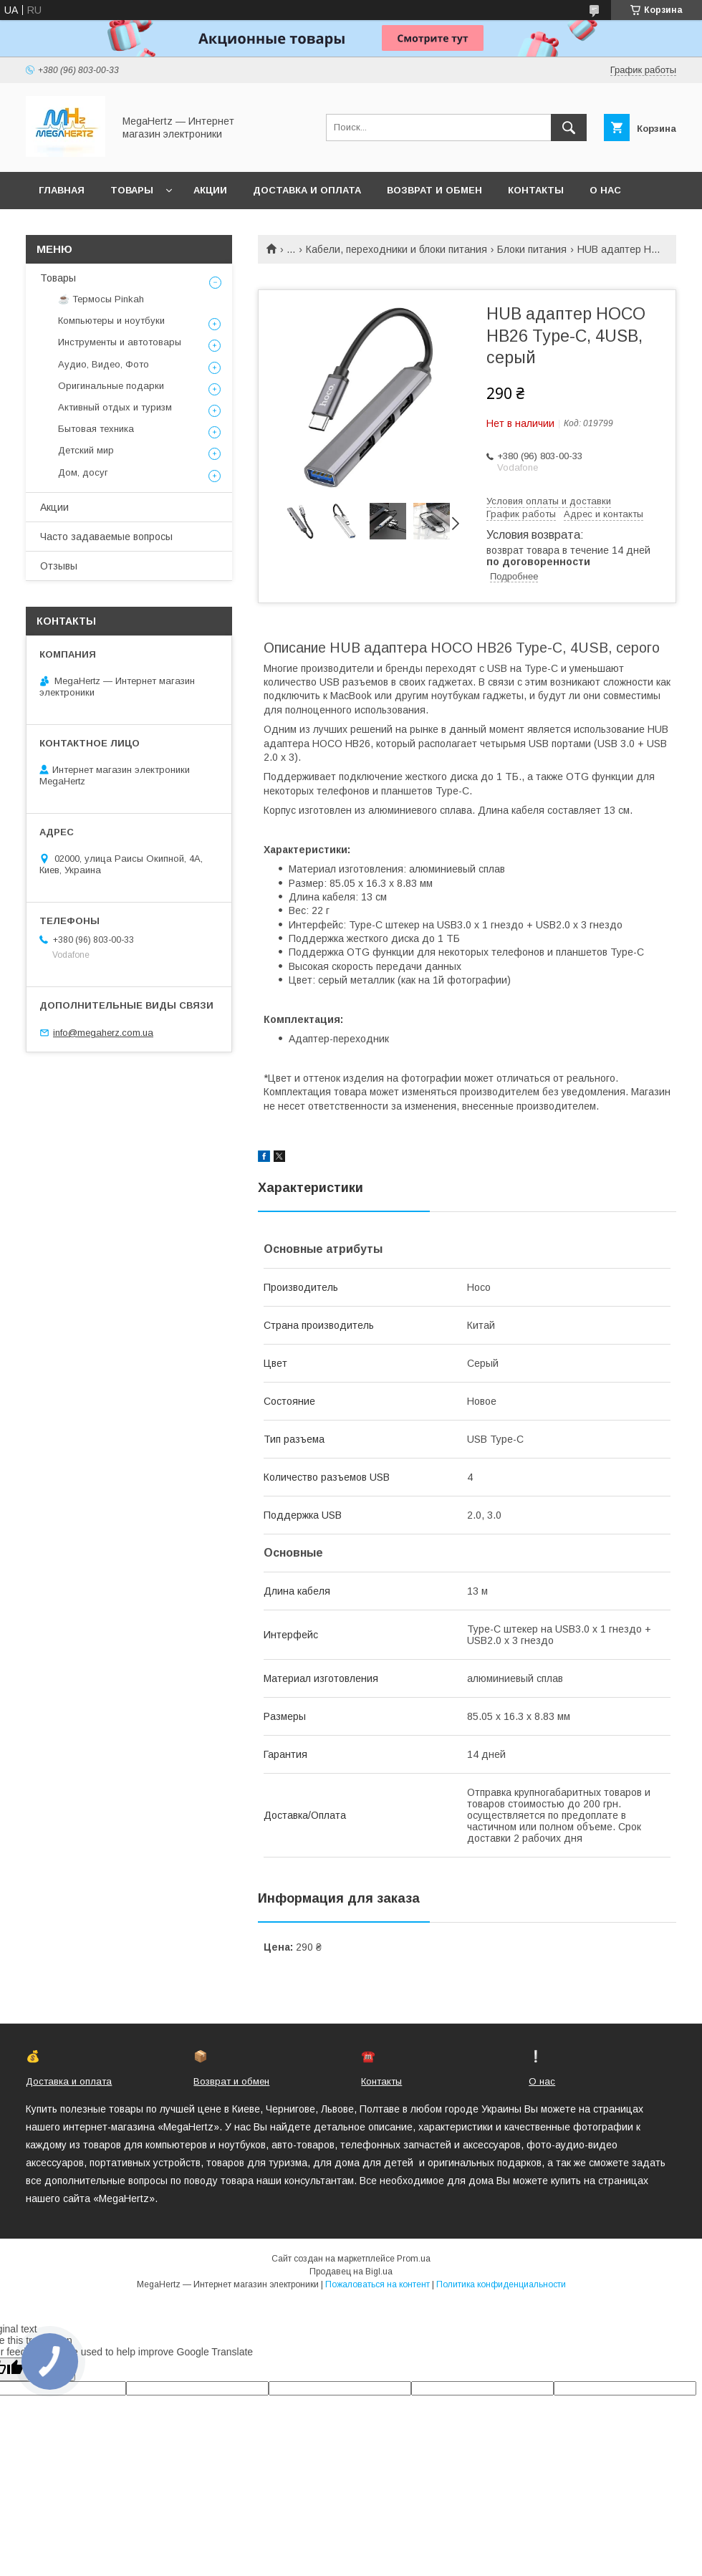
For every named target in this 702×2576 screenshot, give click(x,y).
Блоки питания (532, 249)
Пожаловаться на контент (377, 2284)
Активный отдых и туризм (115, 407)
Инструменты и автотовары (119, 342)
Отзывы (58, 566)
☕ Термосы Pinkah (101, 299)
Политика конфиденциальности (501, 2284)
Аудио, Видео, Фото (103, 364)
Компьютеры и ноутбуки (111, 320)
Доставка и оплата (307, 190)
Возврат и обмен (434, 190)
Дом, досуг (83, 472)
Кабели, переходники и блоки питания (396, 249)
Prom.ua (414, 2259)
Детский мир (86, 450)
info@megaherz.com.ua (103, 1032)
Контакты (536, 190)
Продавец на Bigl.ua (351, 2272)
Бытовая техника (96, 428)
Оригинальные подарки (111, 385)
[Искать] (569, 127)
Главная (62, 190)
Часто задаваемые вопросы (106, 536)
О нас (605, 190)
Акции (210, 190)
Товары (131, 190)
